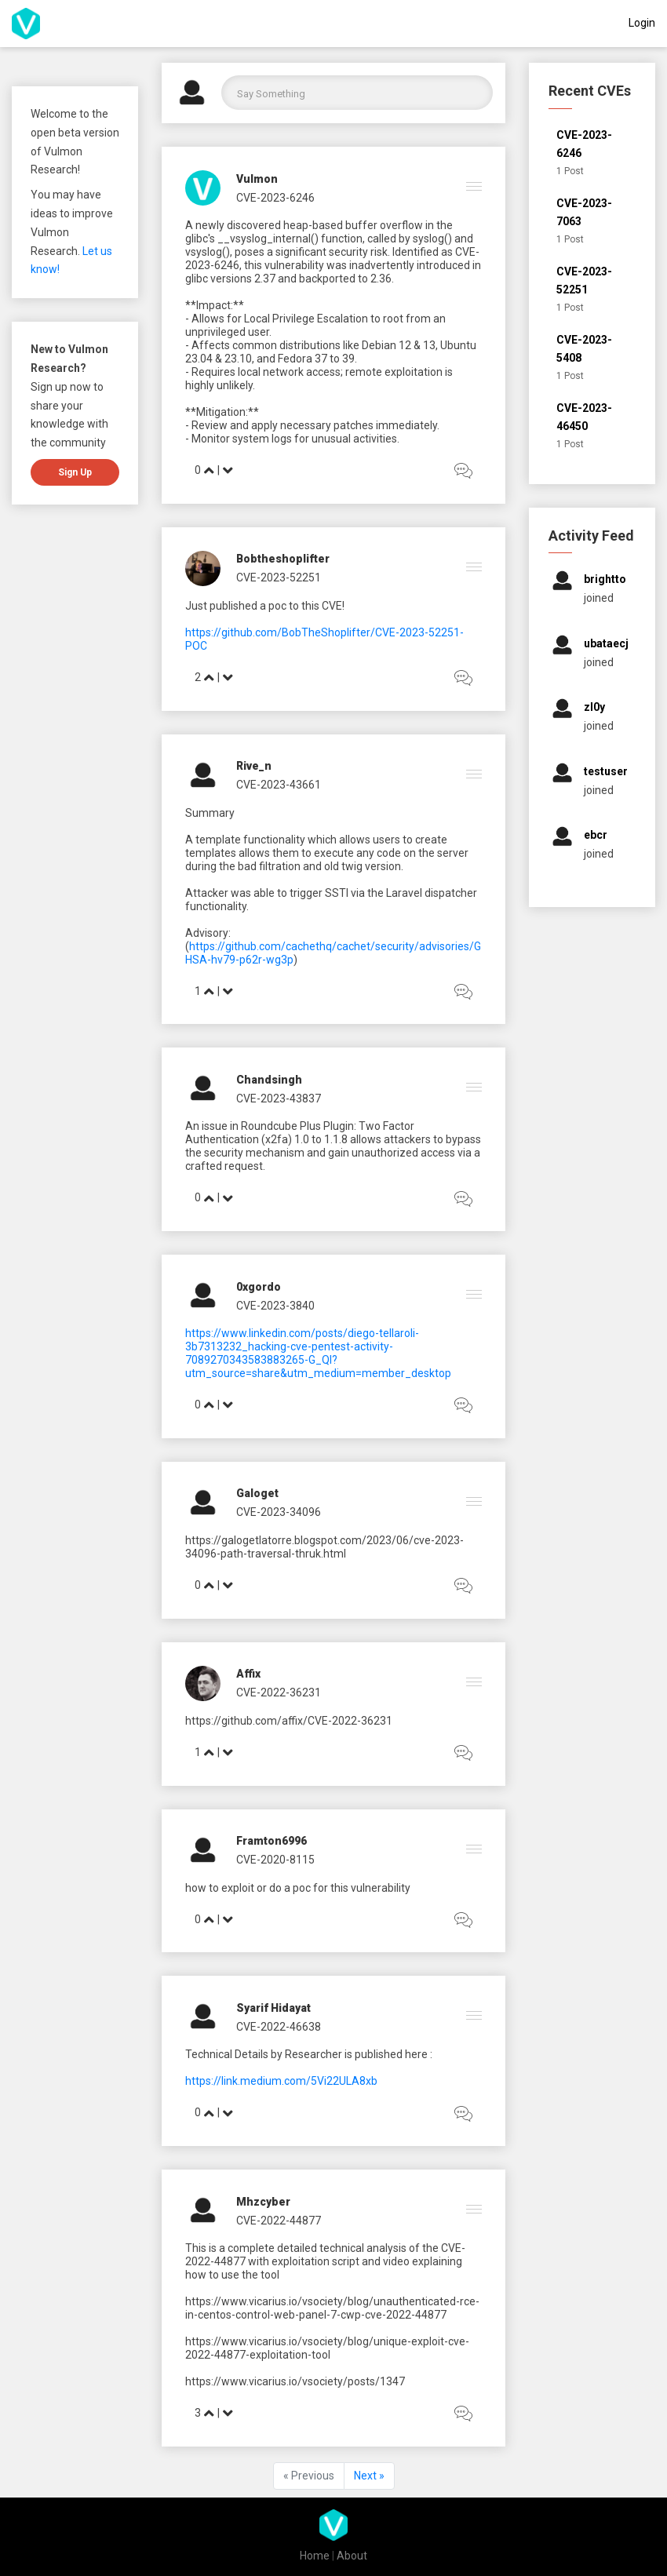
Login (642, 22)
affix (248, 1673)
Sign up (75, 472)
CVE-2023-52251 (278, 577)
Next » (369, 2475)
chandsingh (269, 1079)
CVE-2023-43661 (278, 784)
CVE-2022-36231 (278, 1692)
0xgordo (258, 1287)
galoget (257, 1493)
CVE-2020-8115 (275, 1859)
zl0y (594, 707)
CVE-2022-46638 (278, 2026)
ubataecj (606, 643)
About (352, 2555)
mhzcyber (263, 2201)
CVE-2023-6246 (275, 197)
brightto (605, 579)
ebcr (595, 835)
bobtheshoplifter (283, 558)
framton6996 (271, 1841)
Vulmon (257, 179)
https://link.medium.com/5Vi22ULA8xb (281, 2081)
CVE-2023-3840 (275, 1305)
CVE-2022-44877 (278, 2220)
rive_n (254, 766)
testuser (606, 771)
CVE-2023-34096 (278, 1512)
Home (315, 2555)
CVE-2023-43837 (278, 1098)
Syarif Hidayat (273, 2008)
